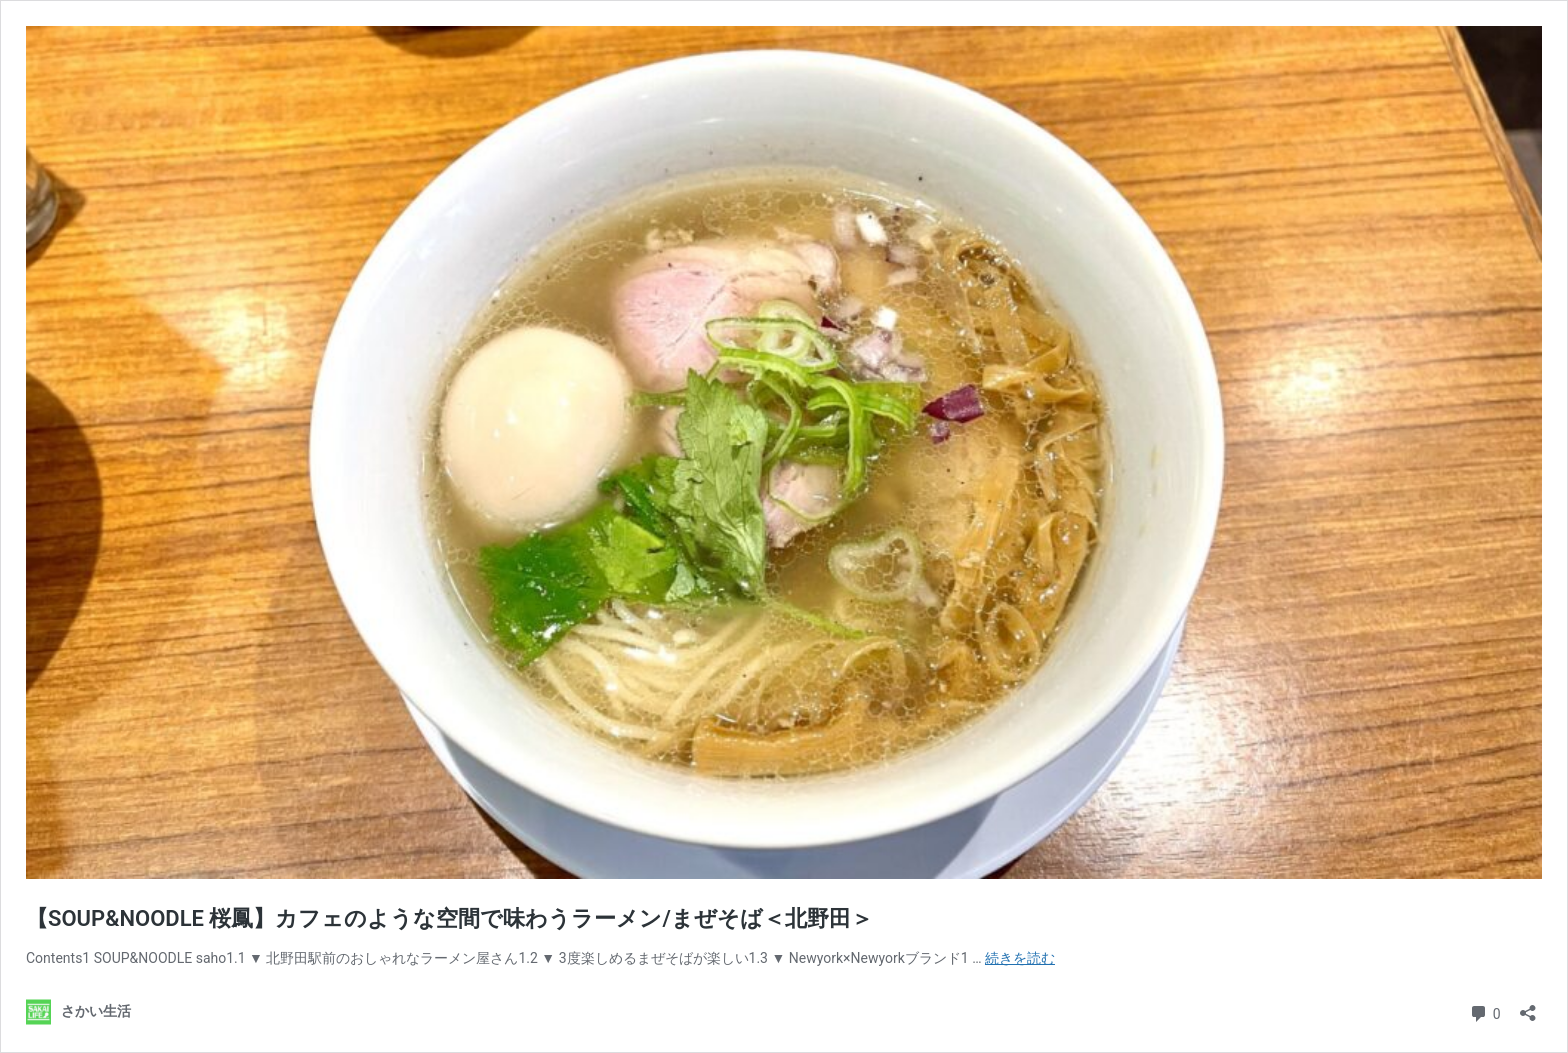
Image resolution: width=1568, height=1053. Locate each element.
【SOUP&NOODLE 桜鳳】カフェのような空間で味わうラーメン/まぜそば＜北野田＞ (449, 918)
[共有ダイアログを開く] (1528, 1006)
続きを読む (1020, 958)
